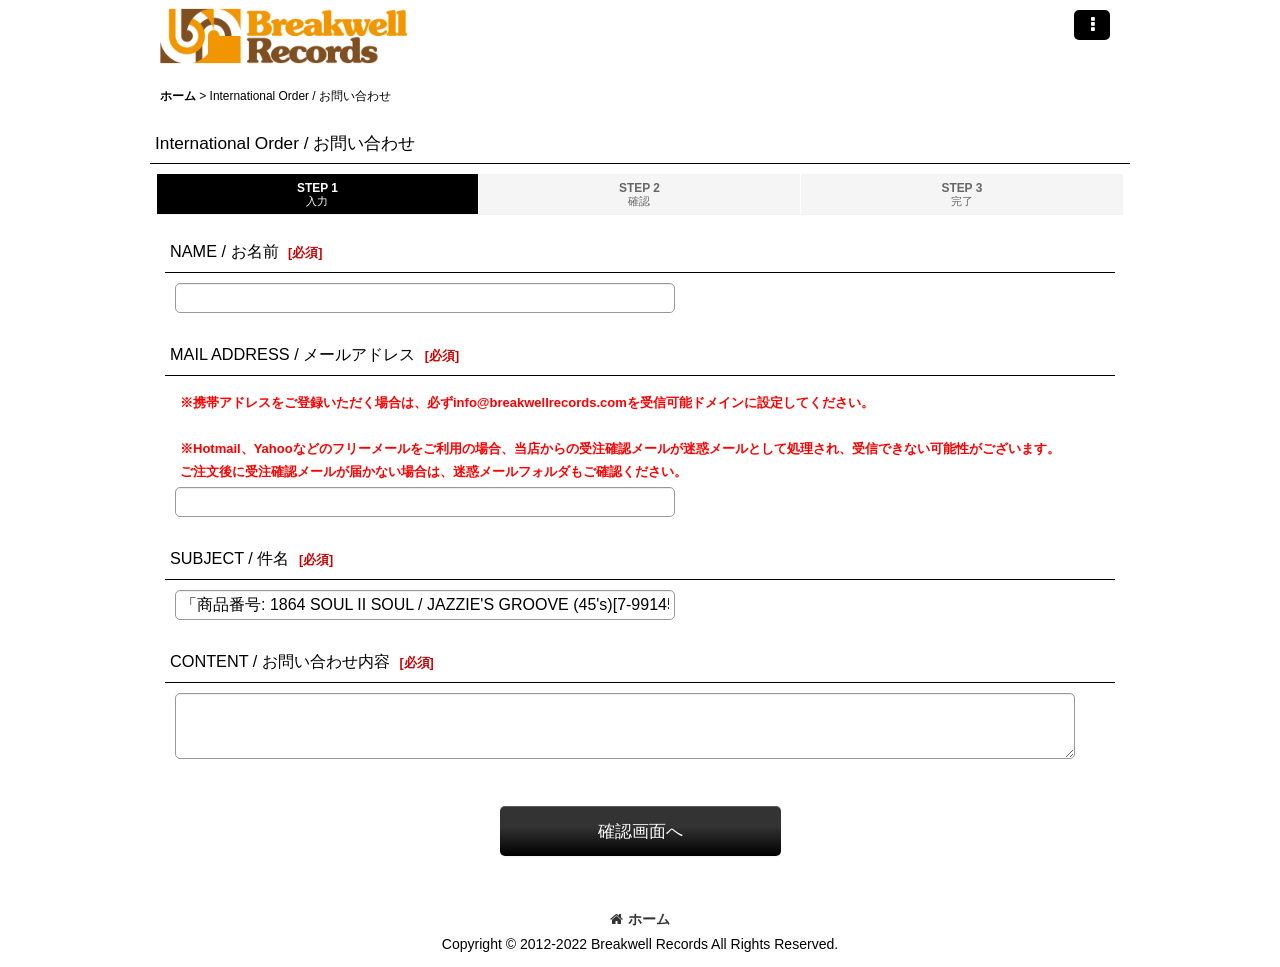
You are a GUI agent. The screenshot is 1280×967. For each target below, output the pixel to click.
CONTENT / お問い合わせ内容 (280, 661)
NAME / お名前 (224, 251)
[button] (1092, 25)
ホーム (640, 919)
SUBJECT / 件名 (229, 558)
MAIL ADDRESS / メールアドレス (292, 354)
